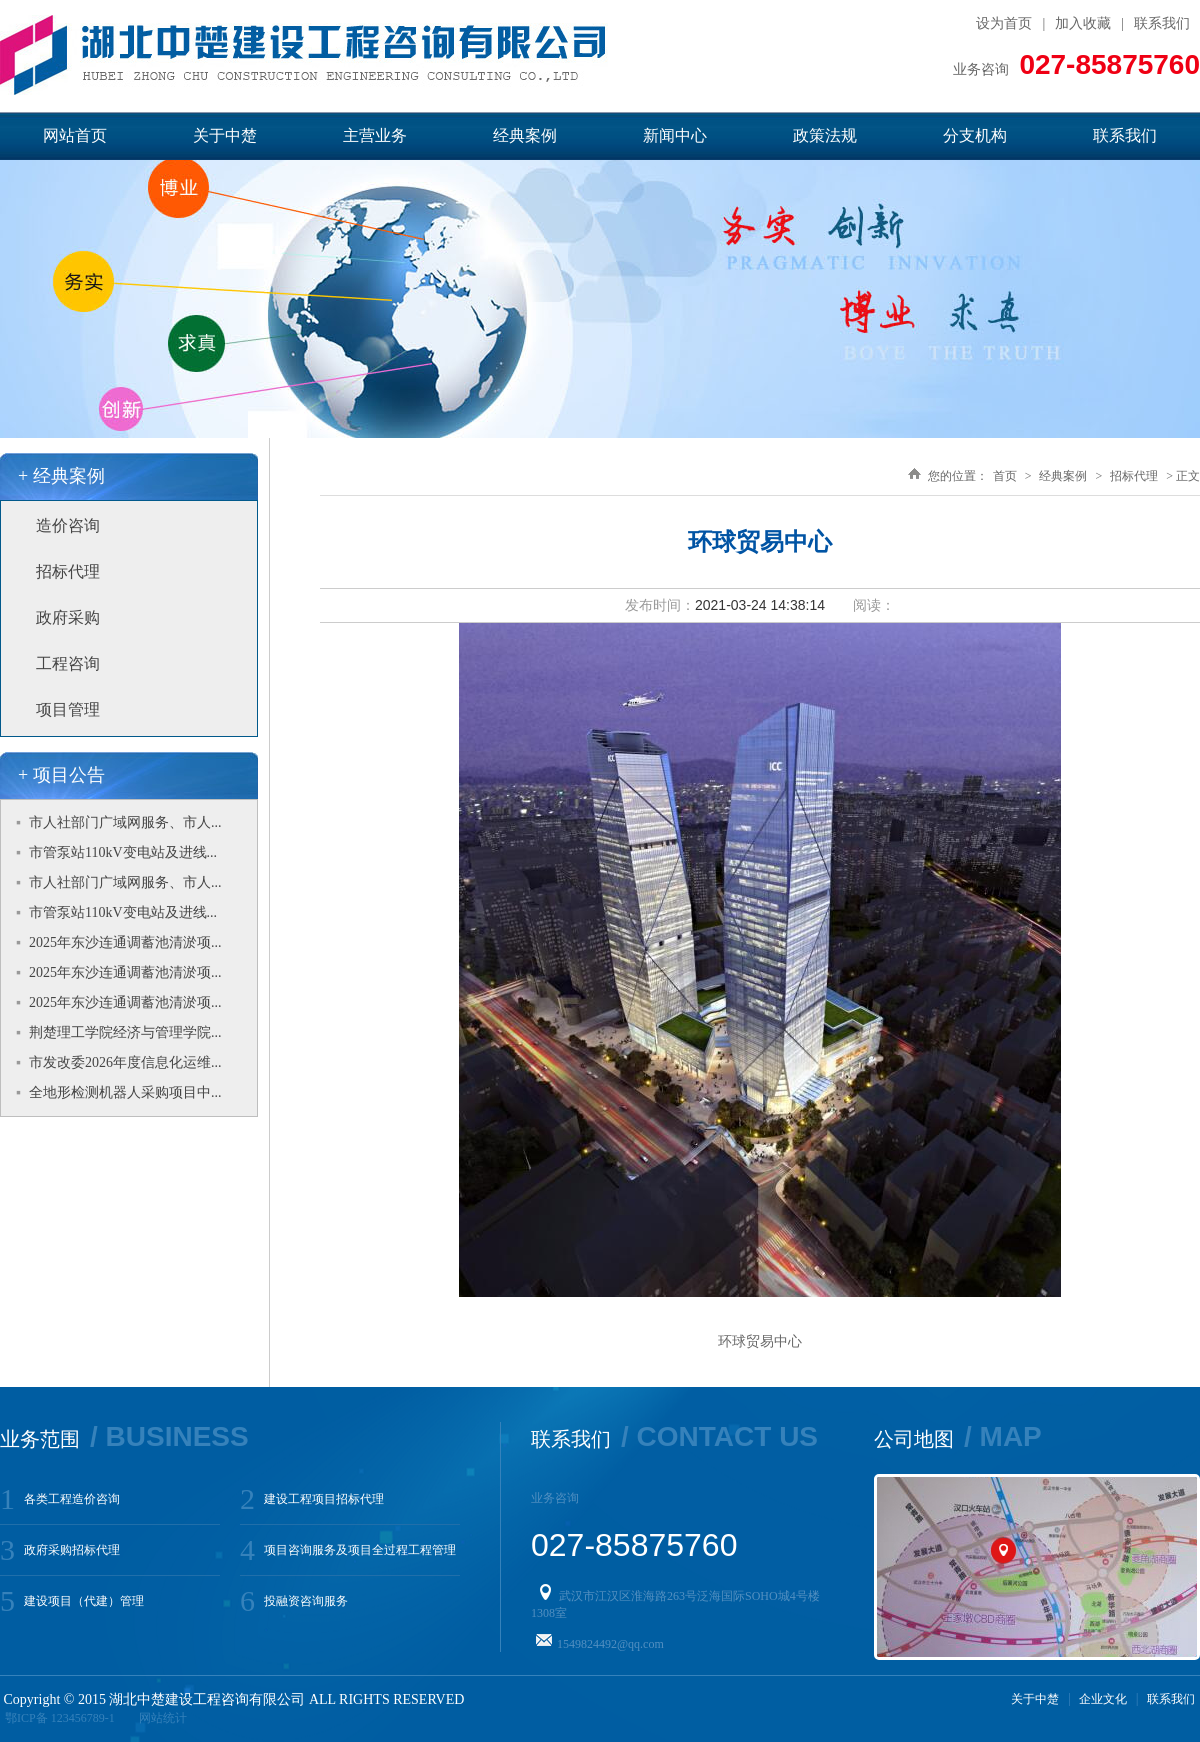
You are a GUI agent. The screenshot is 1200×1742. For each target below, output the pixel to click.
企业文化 (1103, 1699)
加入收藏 (1083, 23)
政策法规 (825, 135)
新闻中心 (675, 135)
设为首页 (1004, 23)
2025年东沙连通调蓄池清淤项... (125, 942)
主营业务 (375, 135)
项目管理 (68, 709)
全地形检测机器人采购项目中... (125, 1092)
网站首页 (75, 135)
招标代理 (68, 571)
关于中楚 (225, 135)
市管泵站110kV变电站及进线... (123, 852)
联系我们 (1162, 23)
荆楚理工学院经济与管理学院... (125, 1032)
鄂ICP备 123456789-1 (60, 1718)
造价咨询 (68, 525)
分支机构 (975, 135)
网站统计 (163, 1718)
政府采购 (68, 617)
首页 (1005, 476)
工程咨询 (68, 663)
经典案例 (525, 135)
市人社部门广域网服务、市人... (125, 822)
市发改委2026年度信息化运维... (125, 1062)
